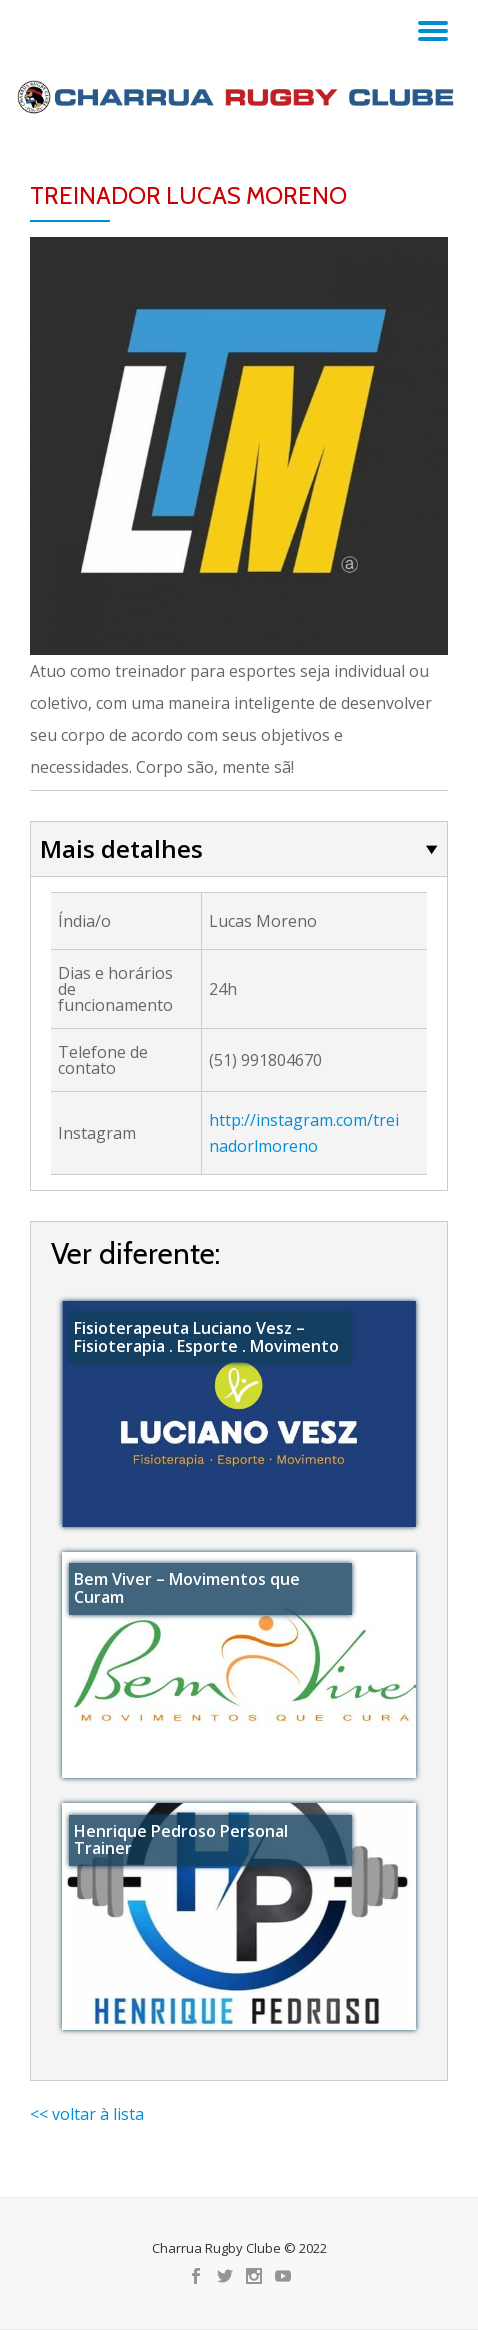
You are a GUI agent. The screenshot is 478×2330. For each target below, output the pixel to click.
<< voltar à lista (87, 2114)
